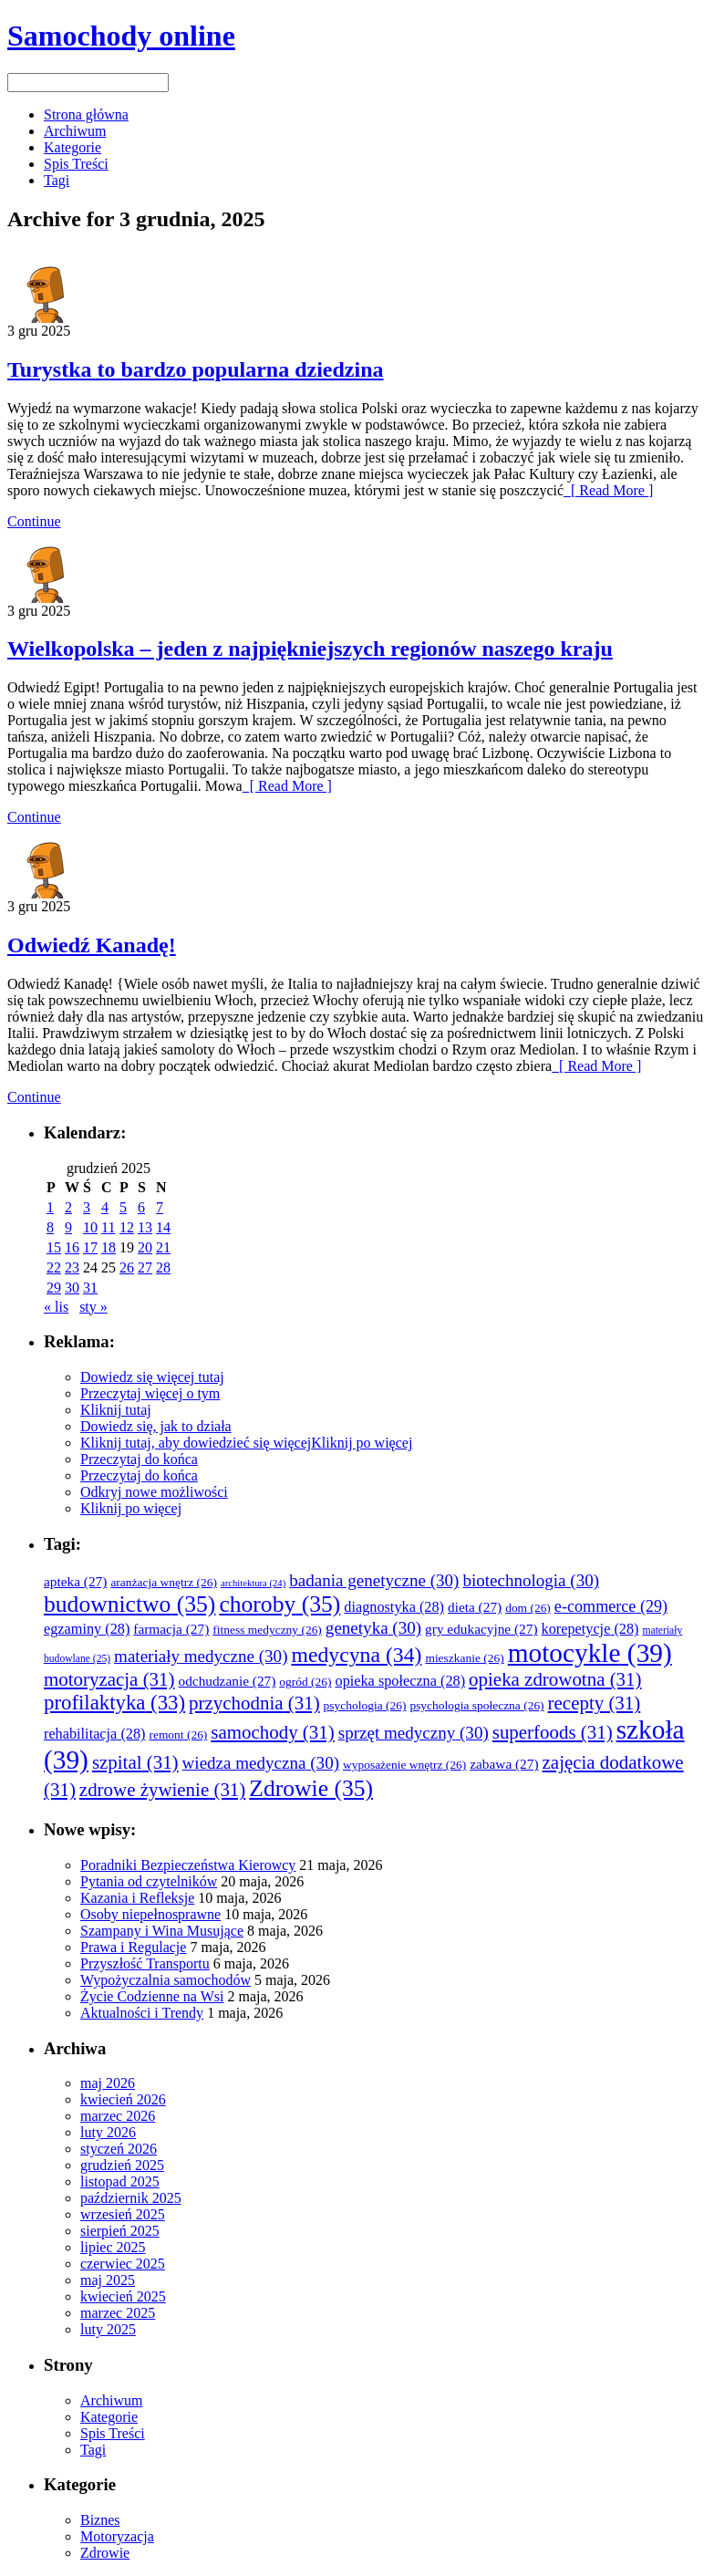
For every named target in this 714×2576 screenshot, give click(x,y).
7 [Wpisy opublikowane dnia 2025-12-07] (159, 1207)
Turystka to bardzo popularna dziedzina (195, 369)
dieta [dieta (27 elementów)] (475, 1607)
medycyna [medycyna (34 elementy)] (356, 1655)
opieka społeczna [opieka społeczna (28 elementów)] (401, 1681)
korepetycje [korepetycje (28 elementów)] (590, 1629)
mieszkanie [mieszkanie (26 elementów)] (464, 1658)
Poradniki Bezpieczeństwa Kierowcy (187, 1865)
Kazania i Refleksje (137, 1898)
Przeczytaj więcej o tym (150, 1393)
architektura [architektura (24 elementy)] (253, 1583)
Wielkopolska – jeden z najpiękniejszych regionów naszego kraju (310, 648)
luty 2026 (108, 2132)
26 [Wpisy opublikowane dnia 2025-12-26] (126, 1267)
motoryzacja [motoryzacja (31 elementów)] (109, 1679)
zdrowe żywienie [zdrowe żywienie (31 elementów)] (162, 1790)
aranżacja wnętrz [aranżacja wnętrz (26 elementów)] (163, 1582)
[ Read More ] (608, 490)
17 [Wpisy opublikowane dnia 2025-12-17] (90, 1247)
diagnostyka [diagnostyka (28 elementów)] (394, 1607)
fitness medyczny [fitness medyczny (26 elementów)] (267, 1629)
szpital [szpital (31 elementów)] (135, 1762)
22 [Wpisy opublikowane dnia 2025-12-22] (54, 1267)
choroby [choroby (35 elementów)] (279, 1604)
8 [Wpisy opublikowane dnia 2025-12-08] (50, 1227)
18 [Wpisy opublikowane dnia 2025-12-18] (108, 1247)
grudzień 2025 (122, 2165)
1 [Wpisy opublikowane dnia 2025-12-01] (50, 1207)
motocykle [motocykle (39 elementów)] (590, 1652)
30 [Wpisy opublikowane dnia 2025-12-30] (72, 1287)
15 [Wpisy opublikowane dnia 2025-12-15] (54, 1247)
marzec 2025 (117, 2313)
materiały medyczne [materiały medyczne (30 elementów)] (200, 1656)
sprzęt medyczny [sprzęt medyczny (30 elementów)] (413, 1732)
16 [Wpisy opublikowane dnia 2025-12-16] (72, 1247)
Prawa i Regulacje (133, 1947)
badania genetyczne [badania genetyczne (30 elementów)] (374, 1580)
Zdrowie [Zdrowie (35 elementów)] (311, 1788)
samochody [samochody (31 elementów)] (272, 1732)
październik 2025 (130, 2198)
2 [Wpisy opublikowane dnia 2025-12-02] (68, 1207)
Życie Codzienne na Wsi (151, 1996)
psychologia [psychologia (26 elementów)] (365, 1705)
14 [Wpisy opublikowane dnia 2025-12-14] (163, 1227)
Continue (34, 521)
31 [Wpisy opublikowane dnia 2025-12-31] (90, 1287)
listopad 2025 (120, 2181)
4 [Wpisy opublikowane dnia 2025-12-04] (105, 1207)
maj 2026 (107, 2083)
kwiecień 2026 (123, 2099)
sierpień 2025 (120, 2230)
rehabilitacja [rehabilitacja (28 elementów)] (94, 1734)
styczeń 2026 (118, 2148)
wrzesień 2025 (122, 2214)
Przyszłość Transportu (145, 1963)
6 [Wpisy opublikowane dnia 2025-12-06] (141, 1207)
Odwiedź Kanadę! (91, 945)
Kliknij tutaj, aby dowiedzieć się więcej (195, 1442)
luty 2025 (108, 2329)
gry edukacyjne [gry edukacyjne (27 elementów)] (481, 1628)
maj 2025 (107, 2280)
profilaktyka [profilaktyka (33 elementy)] (114, 1702)
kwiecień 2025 (123, 2296)
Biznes (100, 2520)
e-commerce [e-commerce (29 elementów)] (610, 1606)
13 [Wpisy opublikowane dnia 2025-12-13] (145, 1227)
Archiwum (75, 131)
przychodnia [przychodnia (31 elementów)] (254, 1703)
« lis (56, 1306)
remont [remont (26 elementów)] (178, 1734)
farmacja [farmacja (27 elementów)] (171, 1628)
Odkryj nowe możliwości (154, 1492)
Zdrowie (104, 2552)
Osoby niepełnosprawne (150, 1914)
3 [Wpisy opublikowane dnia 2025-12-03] (86, 1207)
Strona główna (86, 114)
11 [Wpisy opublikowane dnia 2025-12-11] (108, 1227)
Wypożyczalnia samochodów (165, 1980)
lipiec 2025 (113, 2247)
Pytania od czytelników (148, 1881)
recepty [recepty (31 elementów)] (594, 1703)
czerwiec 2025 (122, 2263)
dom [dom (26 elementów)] (528, 1608)
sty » (93, 1306)
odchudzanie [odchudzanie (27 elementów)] (227, 1680)
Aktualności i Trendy (141, 2012)
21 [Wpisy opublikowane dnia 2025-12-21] (163, 1247)
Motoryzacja (117, 2536)
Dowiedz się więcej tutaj (152, 1377)
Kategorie (72, 147)
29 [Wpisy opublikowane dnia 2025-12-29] (54, 1287)
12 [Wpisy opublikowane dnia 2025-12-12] (126, 1227)
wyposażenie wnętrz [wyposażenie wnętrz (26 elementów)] (404, 1764)
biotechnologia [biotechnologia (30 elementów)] (530, 1580)
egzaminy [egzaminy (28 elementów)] (86, 1629)
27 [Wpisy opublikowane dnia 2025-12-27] (145, 1267)
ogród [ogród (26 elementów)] (305, 1681)
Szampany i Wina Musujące (161, 1930)
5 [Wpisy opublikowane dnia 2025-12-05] (123, 1207)
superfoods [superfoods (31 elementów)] (552, 1732)
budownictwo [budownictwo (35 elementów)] (129, 1604)
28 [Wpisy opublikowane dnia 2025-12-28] (163, 1267)
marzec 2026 (117, 2116)
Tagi (56, 180)
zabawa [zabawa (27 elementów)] (504, 1763)
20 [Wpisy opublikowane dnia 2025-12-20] (145, 1247)
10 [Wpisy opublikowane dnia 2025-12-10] (90, 1227)
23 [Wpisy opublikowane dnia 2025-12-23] (72, 1267)
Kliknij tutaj (115, 1410)
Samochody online (121, 35)
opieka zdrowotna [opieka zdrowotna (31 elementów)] (555, 1679)
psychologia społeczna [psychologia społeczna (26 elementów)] (476, 1705)
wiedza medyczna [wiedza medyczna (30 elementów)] (260, 1762)
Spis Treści (76, 163)
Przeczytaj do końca (139, 1459)
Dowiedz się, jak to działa (156, 1426)
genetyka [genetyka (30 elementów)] (373, 1627)
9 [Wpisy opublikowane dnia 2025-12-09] (68, 1227)
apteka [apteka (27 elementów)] (75, 1581)
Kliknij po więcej (361, 1442)
